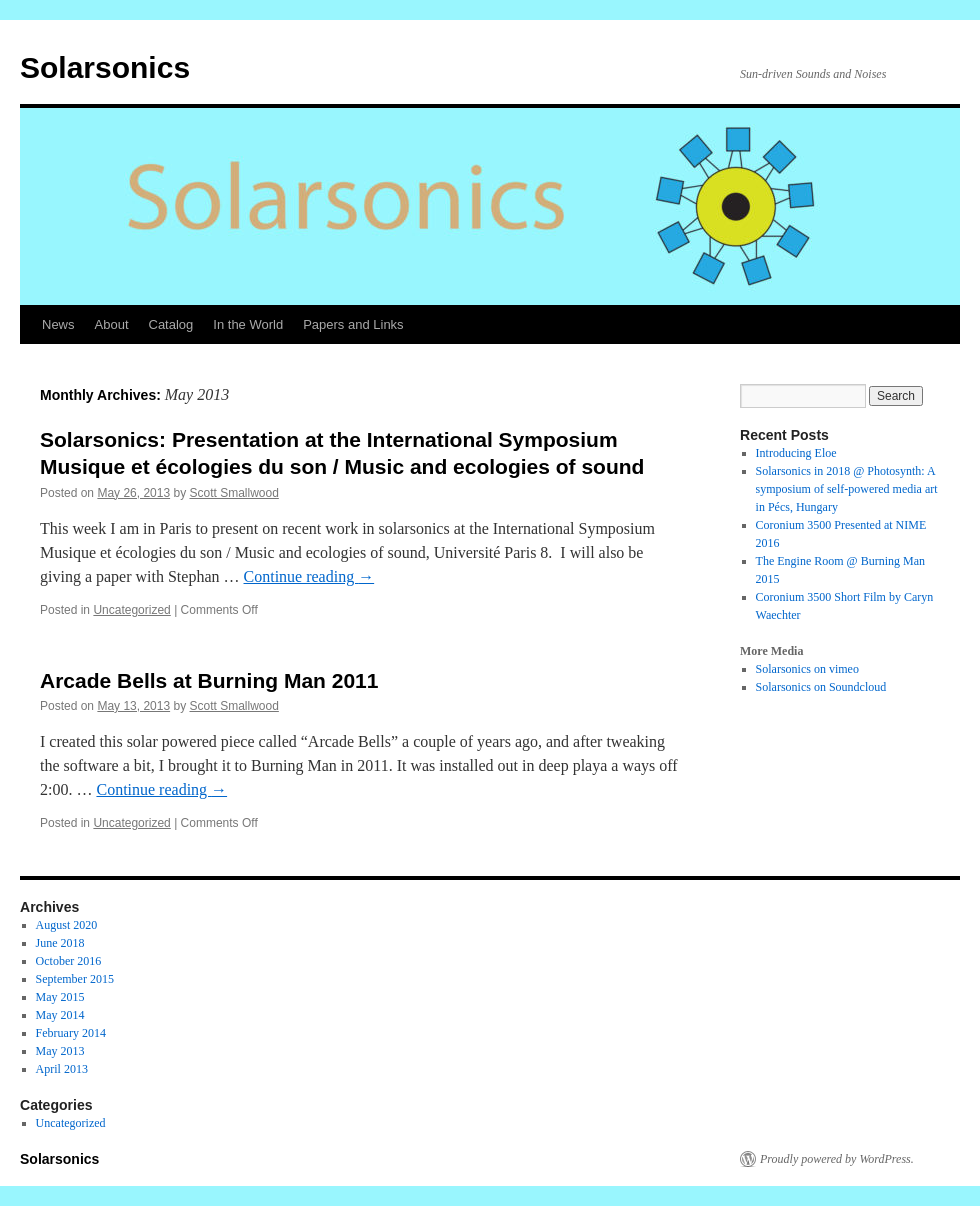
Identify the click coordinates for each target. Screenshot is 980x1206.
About (112, 324)
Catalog (171, 324)
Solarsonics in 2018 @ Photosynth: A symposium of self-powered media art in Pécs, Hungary (847, 489)
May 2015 (60, 997)
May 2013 (60, 1051)
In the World (248, 324)
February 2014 (71, 1033)
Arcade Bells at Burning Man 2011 (209, 680)
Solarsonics (105, 67)
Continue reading (309, 576)
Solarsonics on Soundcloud (821, 687)
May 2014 (60, 1015)
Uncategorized (131, 610)
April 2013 (62, 1069)
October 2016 (69, 961)
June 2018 (60, 943)
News (58, 324)
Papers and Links (353, 324)
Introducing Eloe (796, 453)
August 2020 (67, 925)
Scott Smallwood (233, 493)
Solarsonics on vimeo (807, 669)
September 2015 (75, 979)
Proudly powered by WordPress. (837, 1159)
